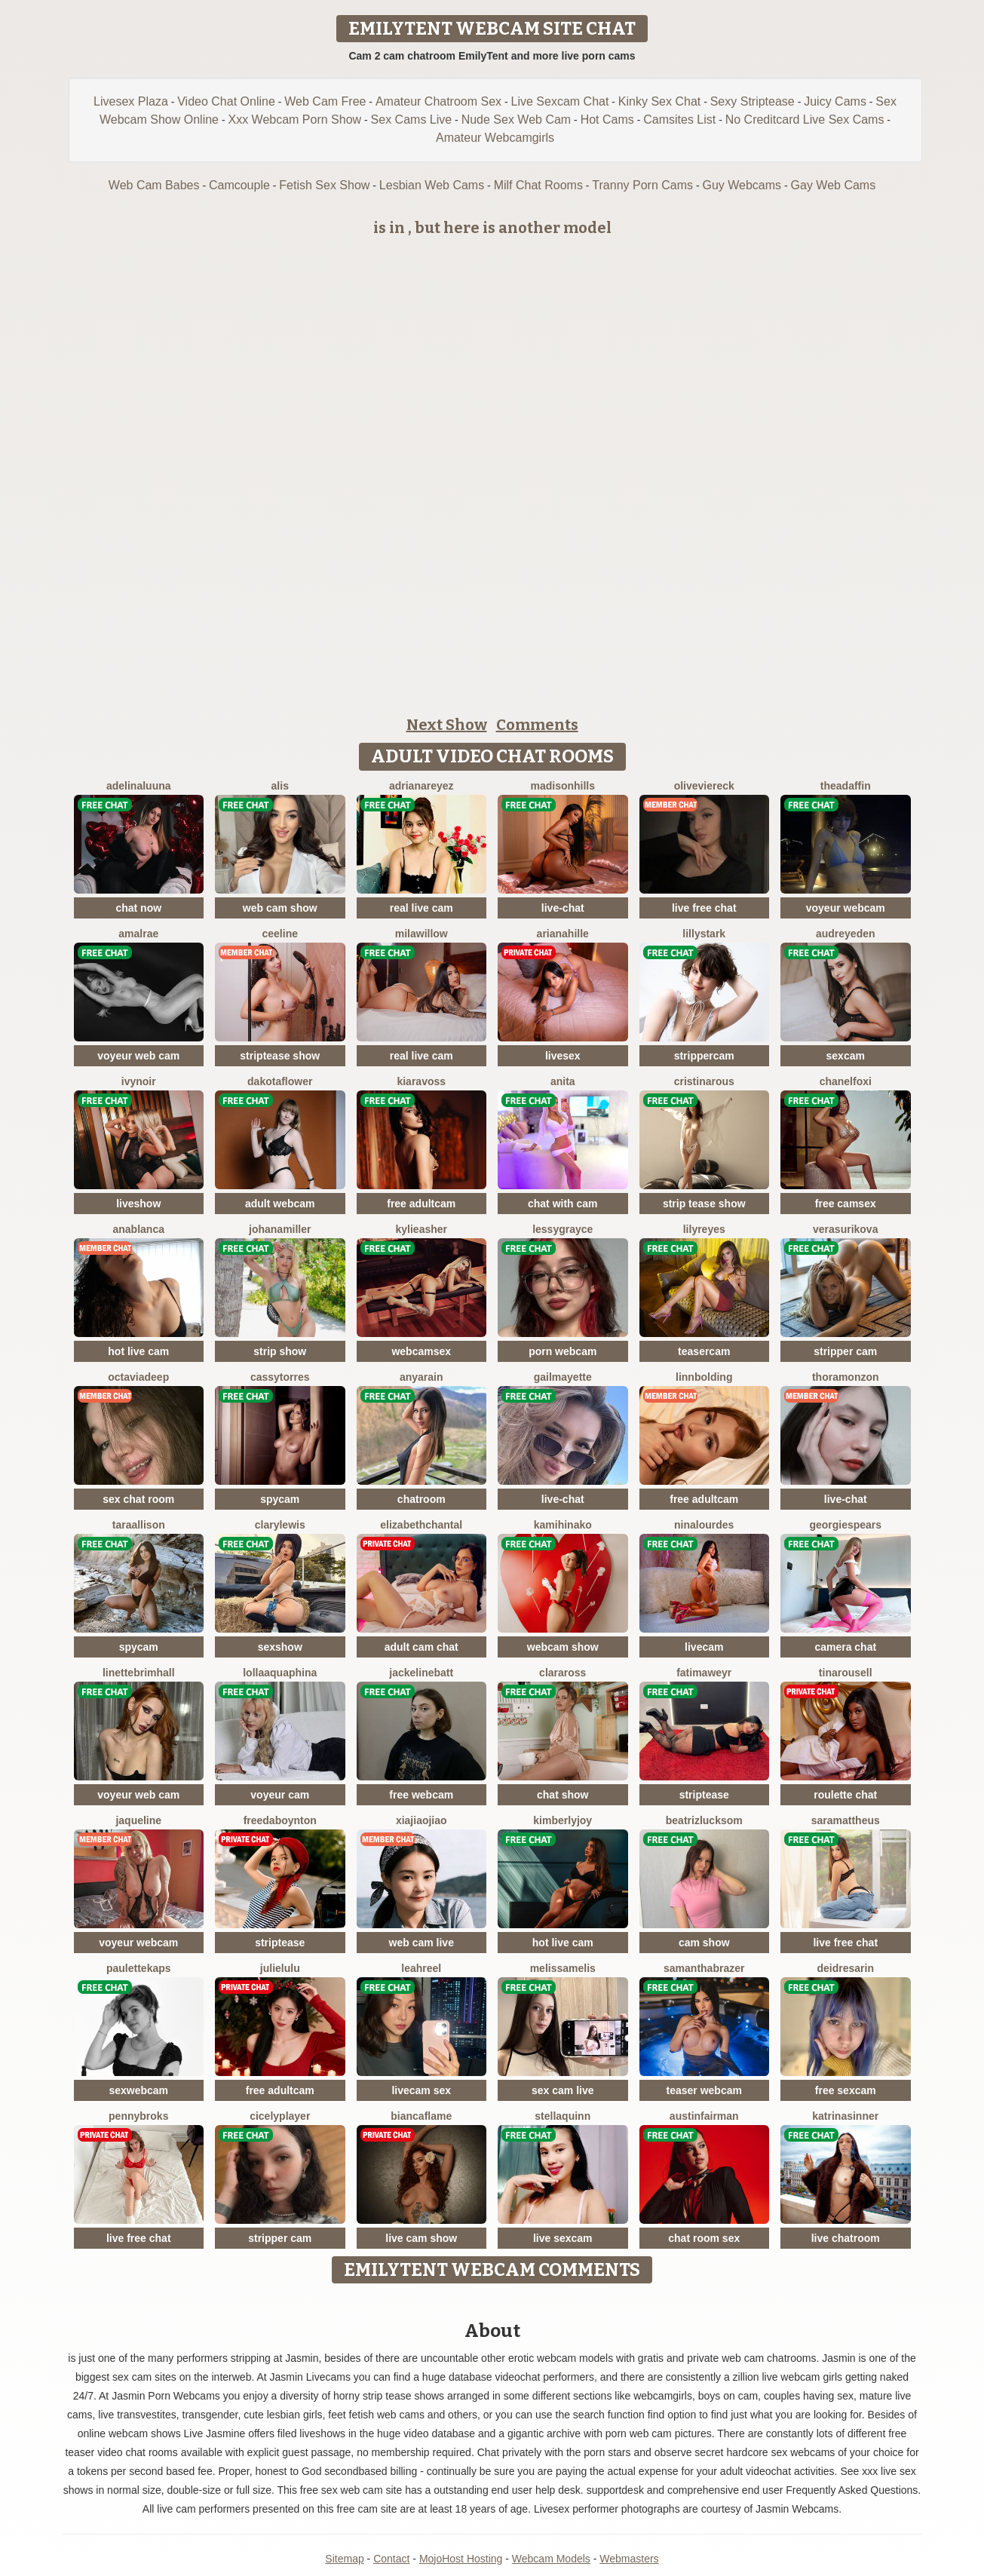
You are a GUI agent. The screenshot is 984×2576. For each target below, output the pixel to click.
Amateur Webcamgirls (495, 137)
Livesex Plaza (130, 101)
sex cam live (563, 2090)
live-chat (562, 908)
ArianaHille (563, 934)
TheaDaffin (845, 786)
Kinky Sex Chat (659, 101)
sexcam (845, 1056)
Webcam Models (551, 2559)
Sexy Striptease (752, 101)
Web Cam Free (325, 101)
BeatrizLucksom (704, 1820)
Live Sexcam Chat (560, 101)
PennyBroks (138, 2116)
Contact (391, 2559)
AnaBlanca (138, 1229)
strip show (279, 1351)
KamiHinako (563, 1525)
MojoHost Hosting (461, 2559)
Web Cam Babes (154, 185)
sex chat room (138, 1499)
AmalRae (138, 934)
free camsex (845, 1204)
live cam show (421, 2238)
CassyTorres (280, 1377)
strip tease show (704, 1204)
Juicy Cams (835, 101)
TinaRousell (845, 1673)
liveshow (138, 1204)
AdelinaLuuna (138, 786)
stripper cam (845, 1351)
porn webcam (562, 1351)
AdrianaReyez (421, 786)
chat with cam (563, 1204)
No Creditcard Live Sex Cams (804, 119)
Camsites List (679, 119)
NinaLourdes (704, 1525)
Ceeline (280, 934)
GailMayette (563, 1377)
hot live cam (138, 1351)
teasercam (704, 1351)
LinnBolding (704, 1377)
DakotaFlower (279, 1081)
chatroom (421, 1499)
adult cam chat (421, 1647)
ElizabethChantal (421, 1525)
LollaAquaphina (280, 1673)
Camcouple (239, 185)
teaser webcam (704, 2090)
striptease (704, 1795)
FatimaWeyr (703, 1673)
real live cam (421, 908)
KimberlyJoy (562, 1820)
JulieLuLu (280, 1968)
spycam (279, 1499)
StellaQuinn (562, 2116)
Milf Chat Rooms (538, 185)
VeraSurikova (845, 1229)
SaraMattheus (845, 1820)
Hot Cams (607, 119)
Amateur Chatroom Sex (438, 101)
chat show (562, 1795)
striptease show (280, 1056)
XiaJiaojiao (421, 1820)
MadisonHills (562, 786)
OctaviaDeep (138, 1377)
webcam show (563, 1647)
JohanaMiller (280, 1229)
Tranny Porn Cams (642, 185)
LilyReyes (704, 1229)
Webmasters (628, 2559)
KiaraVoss (421, 1081)
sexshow (280, 1647)
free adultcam (421, 1204)
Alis (280, 786)
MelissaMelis (563, 1968)
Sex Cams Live (411, 119)
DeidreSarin (845, 1968)
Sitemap (344, 2559)
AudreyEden (845, 934)
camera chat (845, 1647)
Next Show (446, 725)
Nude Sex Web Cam (516, 119)
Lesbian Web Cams (431, 185)
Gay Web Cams (833, 185)
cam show (704, 1943)
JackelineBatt (421, 1673)
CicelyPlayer (280, 2116)
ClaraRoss (562, 1673)
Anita (562, 1081)
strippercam (704, 1056)
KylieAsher (422, 1229)
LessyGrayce (562, 1229)
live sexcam (563, 2238)
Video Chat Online (226, 101)
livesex (563, 1056)
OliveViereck (704, 786)
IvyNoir (138, 1081)
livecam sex (421, 2090)
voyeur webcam (845, 908)
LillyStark (703, 934)
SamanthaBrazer (704, 1968)
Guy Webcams (741, 185)
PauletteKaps (138, 1968)
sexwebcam (138, 2090)
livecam (704, 1647)
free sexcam (845, 2090)
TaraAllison (138, 1525)
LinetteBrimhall (139, 1673)
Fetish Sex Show (324, 185)
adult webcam (280, 1204)
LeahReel (421, 1968)
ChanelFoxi (846, 1081)
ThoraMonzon (845, 1377)
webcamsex (421, 1351)
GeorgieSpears (845, 1525)
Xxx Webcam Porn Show (294, 119)
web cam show (280, 908)
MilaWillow (421, 934)
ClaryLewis (280, 1525)
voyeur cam (279, 1795)
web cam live (421, 1943)
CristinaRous (704, 1081)
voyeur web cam (138, 1056)
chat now (138, 908)
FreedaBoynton (280, 1820)
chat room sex (704, 2238)
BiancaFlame (421, 2116)
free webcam (421, 1795)
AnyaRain (421, 1377)
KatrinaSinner (845, 2116)
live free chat (704, 908)
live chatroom (845, 2238)
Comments (537, 725)
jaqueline (138, 1820)
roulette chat (845, 1795)
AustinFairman (704, 2116)
